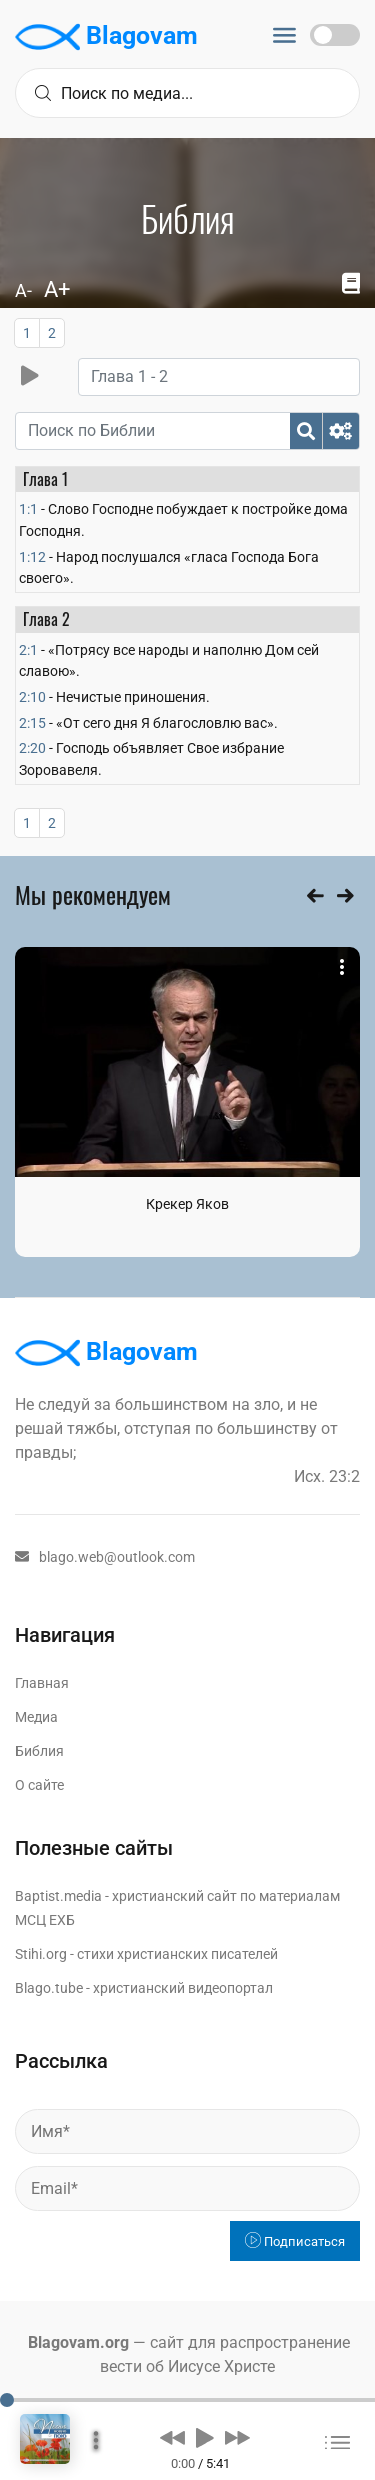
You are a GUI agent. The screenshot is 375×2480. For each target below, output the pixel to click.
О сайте (39, 1785)
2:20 (32, 748)
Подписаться (295, 2241)
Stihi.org (41, 1954)
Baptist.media (58, 1896)
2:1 (28, 650)
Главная (42, 1683)
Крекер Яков (187, 1204)
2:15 (32, 723)
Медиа (36, 1717)
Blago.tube (49, 1988)
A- (23, 290)
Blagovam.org (78, 2342)
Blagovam (106, 37)
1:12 (32, 557)
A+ (57, 289)
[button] (172, 2437)
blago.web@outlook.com (105, 1557)
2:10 (32, 697)
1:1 (28, 509)
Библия (39, 1751)
